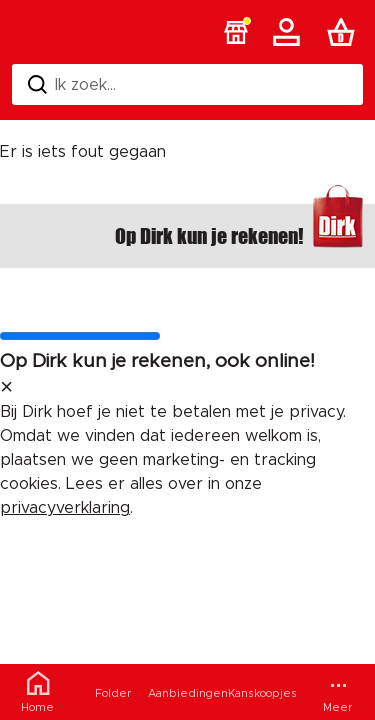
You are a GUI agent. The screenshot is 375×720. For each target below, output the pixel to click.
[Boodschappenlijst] (345, 32)
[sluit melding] (6, 388)
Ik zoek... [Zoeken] (72, 84)
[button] (236, 32)
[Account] (290, 32)
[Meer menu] (337, 692)
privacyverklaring (65, 508)
